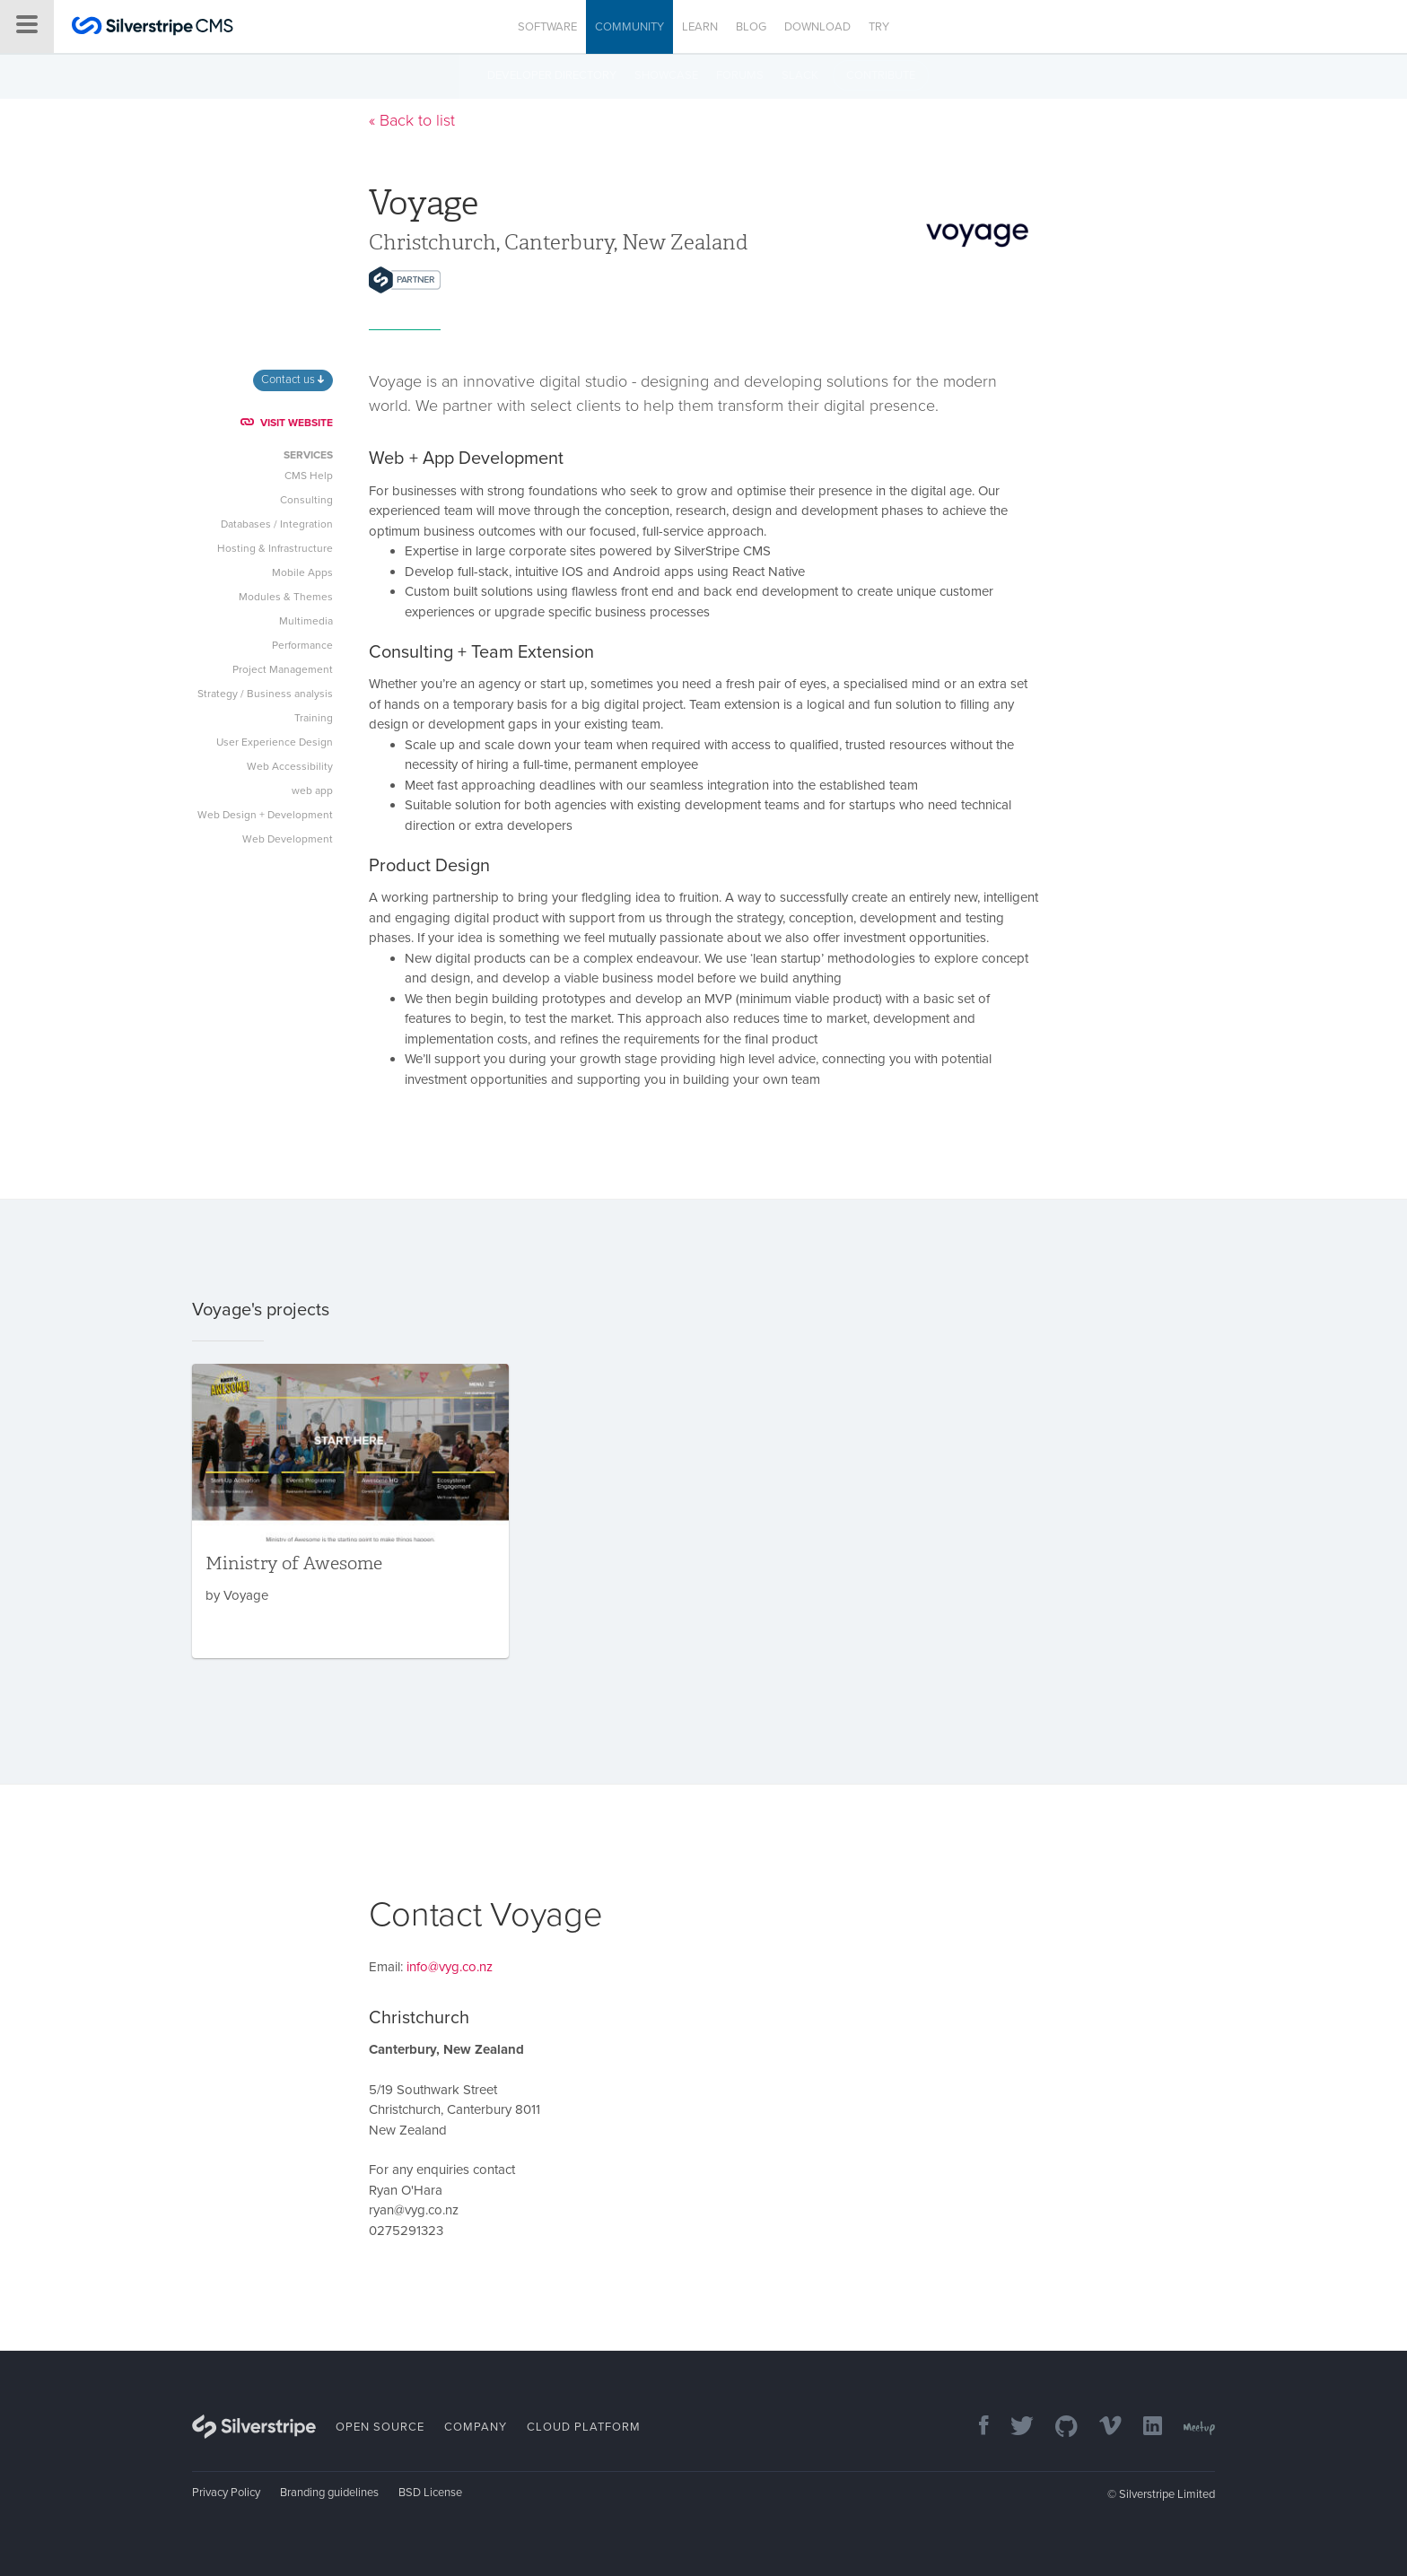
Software (547, 27)
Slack (800, 75)
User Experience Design (274, 742)
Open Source (380, 2427)
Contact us (292, 379)
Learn (700, 27)
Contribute (880, 75)
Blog (751, 27)
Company (475, 2427)
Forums (740, 75)
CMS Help (308, 475)
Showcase (666, 75)
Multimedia (306, 621)
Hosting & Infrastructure (275, 548)
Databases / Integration (277, 524)
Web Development (287, 839)
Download (817, 27)
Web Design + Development (265, 814)
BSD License (430, 2492)
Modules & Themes (286, 596)
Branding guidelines (329, 2492)
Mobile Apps (302, 572)
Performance (302, 645)
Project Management (282, 669)
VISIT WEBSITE (286, 422)
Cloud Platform (584, 2427)
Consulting (306, 499)
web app (312, 790)
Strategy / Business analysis (265, 693)
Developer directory (551, 75)
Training (313, 718)
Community (629, 27)
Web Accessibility (290, 766)
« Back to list (412, 120)
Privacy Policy (226, 2492)
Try (879, 27)
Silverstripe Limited (1167, 2494)
